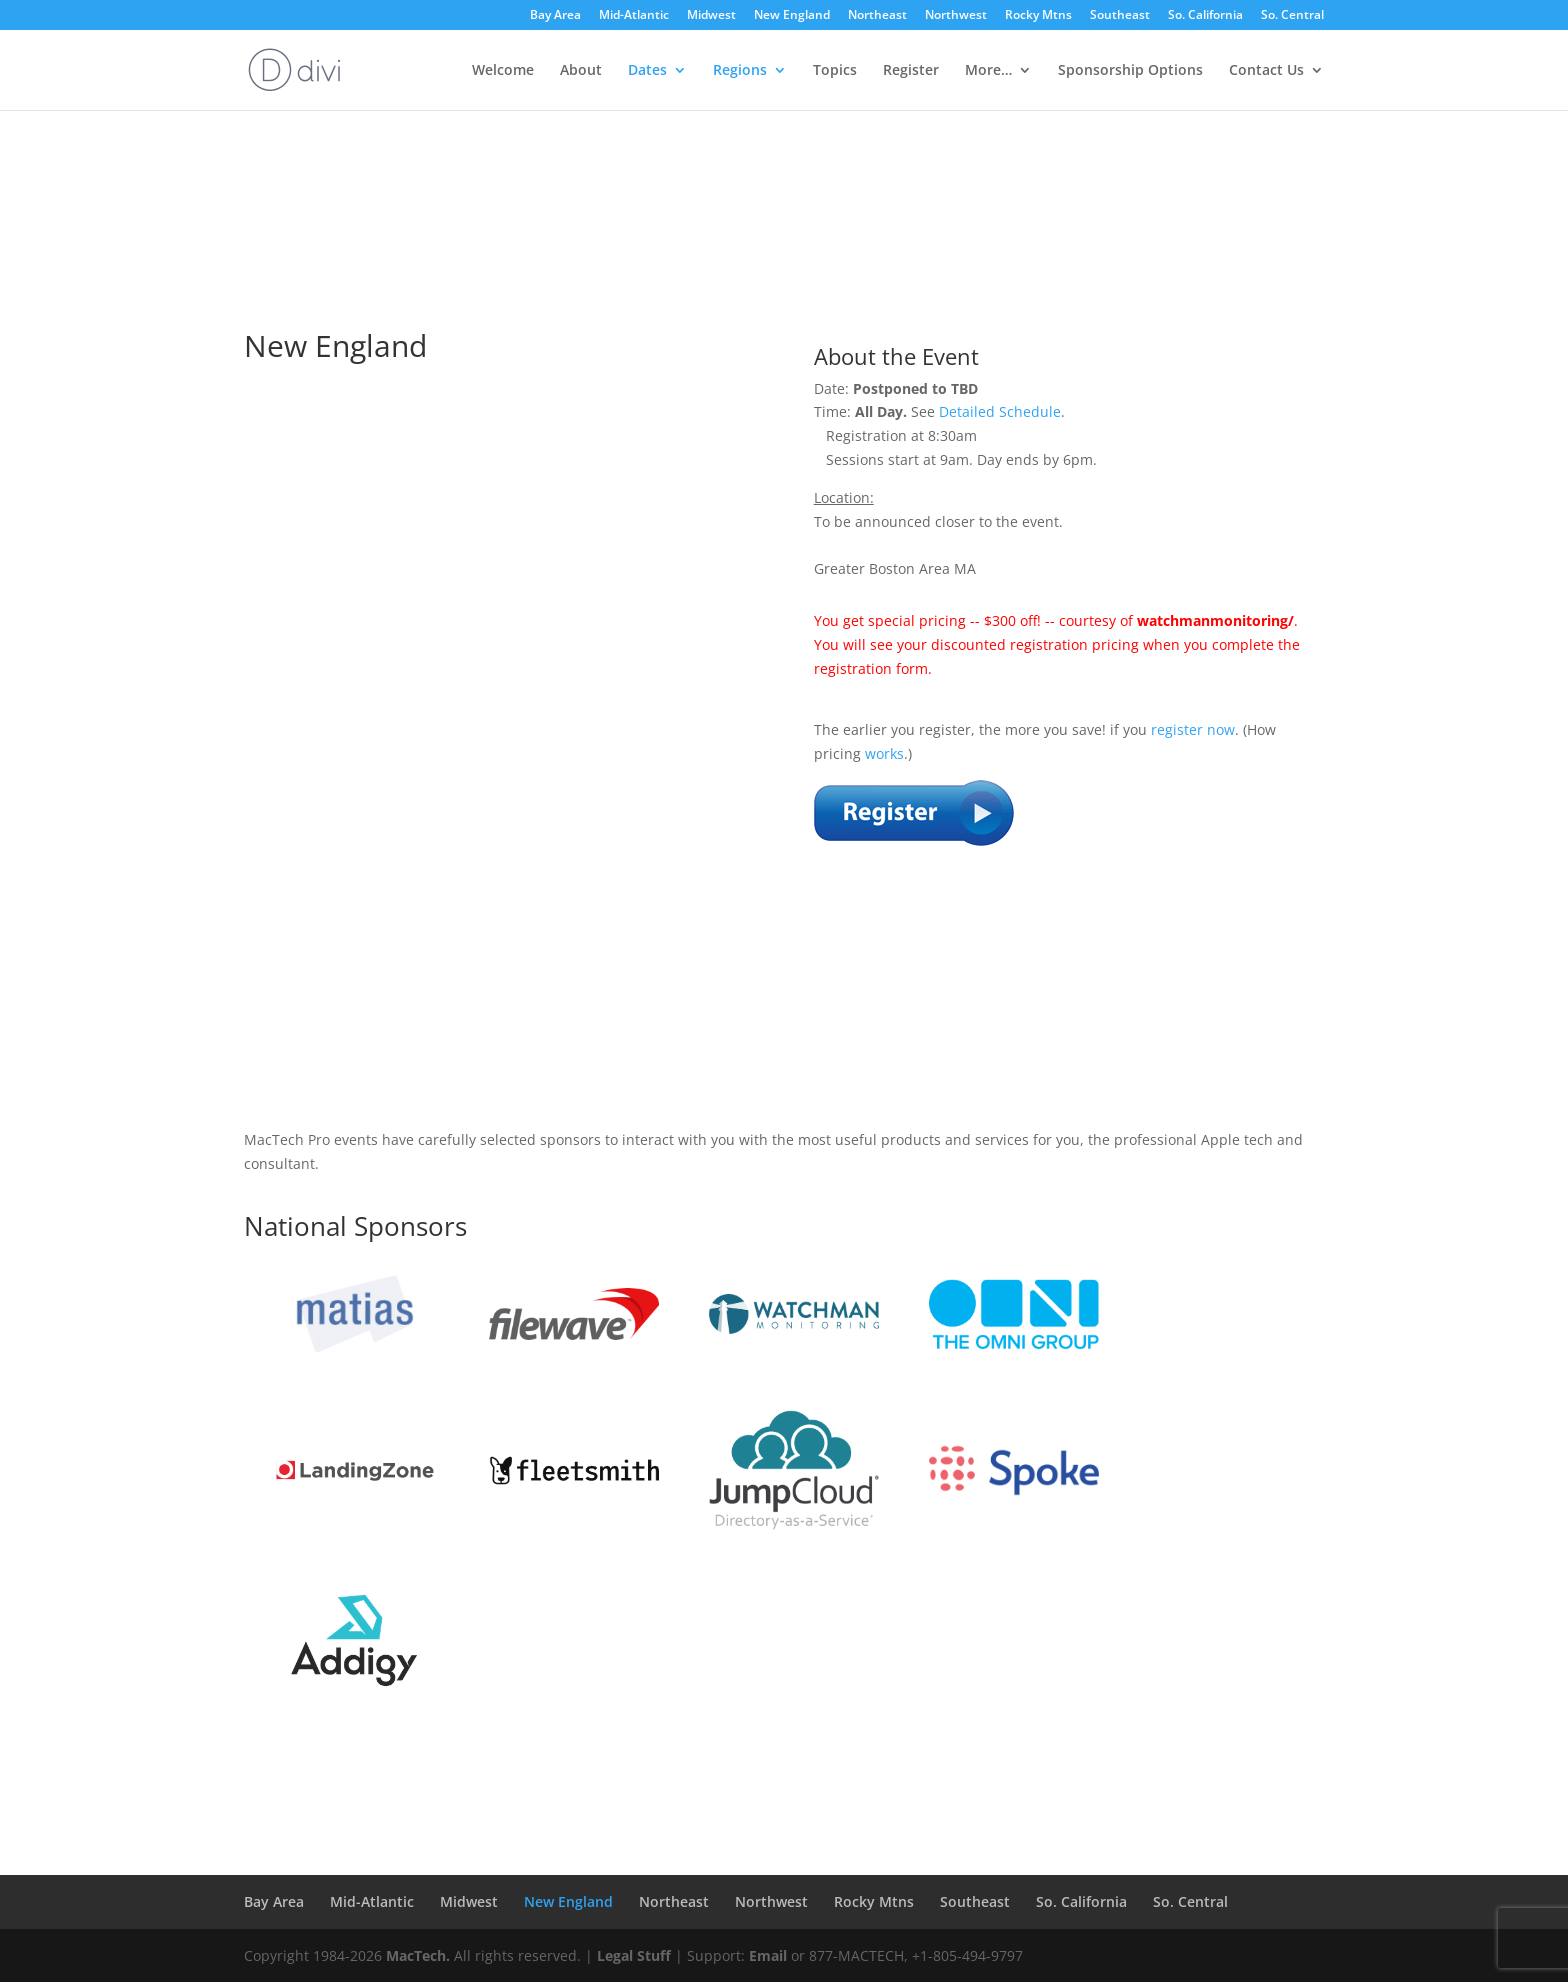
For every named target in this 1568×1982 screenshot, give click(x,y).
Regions (740, 71)
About (581, 71)
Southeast (1120, 16)
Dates (647, 71)
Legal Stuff (634, 1955)
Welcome (503, 71)
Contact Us (1266, 71)
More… (988, 71)
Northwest (956, 16)
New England (792, 16)
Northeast (877, 16)
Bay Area (555, 16)
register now (1193, 729)
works (884, 753)
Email (768, 1955)
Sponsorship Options (1130, 71)
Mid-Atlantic (634, 16)
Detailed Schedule (1000, 411)
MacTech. (418, 1955)
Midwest (711, 16)
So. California (1205, 16)
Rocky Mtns (1038, 16)
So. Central (1292, 16)
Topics (835, 71)
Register (911, 71)
